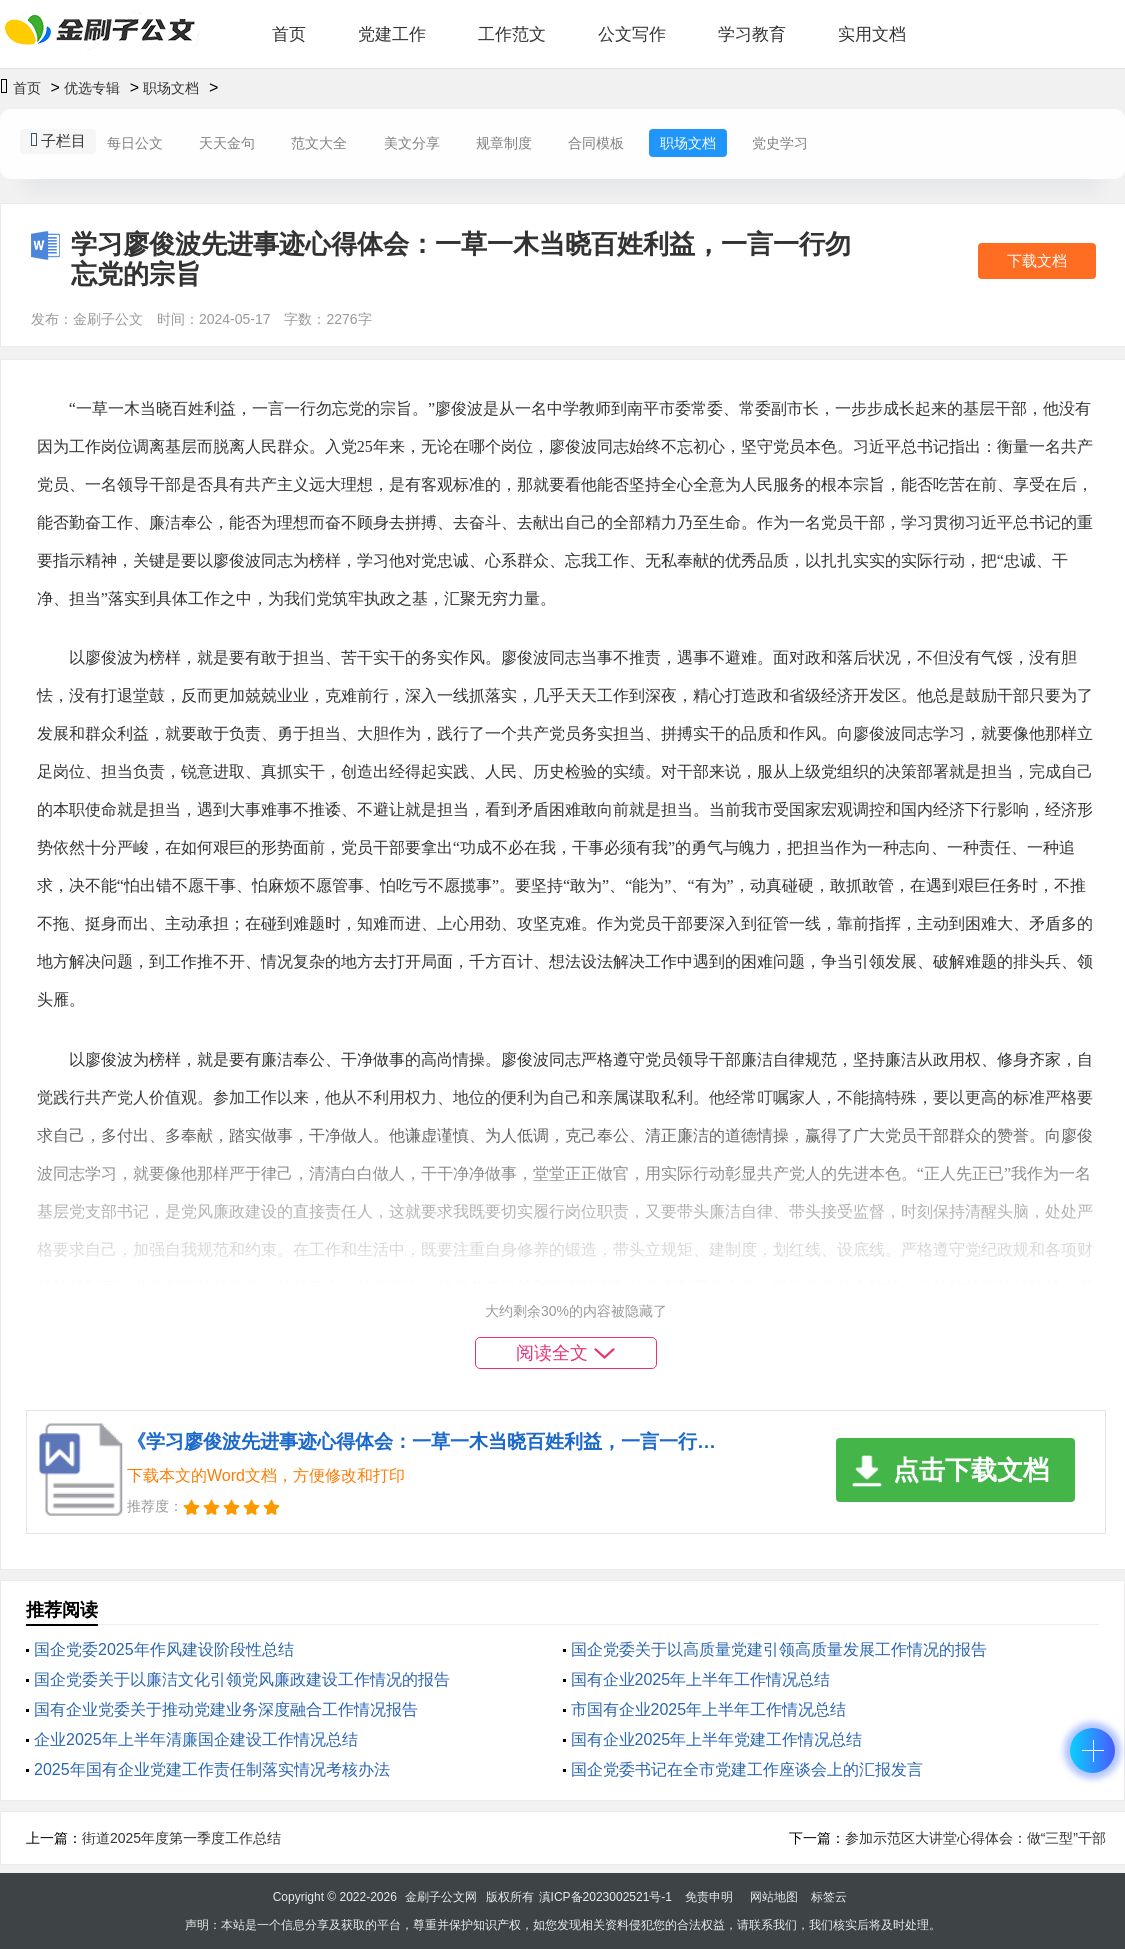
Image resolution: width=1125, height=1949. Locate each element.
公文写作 (632, 34)
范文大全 (319, 143)
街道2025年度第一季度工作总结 (181, 1838)
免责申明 (709, 1897)
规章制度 (504, 143)
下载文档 (1037, 260)
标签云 (829, 1897)
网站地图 (774, 1897)
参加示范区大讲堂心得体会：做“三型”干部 (975, 1838)
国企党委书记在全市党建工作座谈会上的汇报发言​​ (747, 1769)
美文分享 (412, 143)
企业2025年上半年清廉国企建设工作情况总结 (196, 1739)
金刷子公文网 (441, 1897)
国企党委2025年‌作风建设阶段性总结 (164, 1649)
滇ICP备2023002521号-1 (605, 1897)
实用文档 (872, 34)
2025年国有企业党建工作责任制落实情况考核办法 (212, 1769)
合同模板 (596, 143)
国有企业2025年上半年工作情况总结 (701, 1679)
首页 (289, 34)
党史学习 (780, 143)
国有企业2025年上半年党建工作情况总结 (717, 1739)
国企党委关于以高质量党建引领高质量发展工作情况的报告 (779, 1649)
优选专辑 (92, 88)
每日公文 (135, 143)
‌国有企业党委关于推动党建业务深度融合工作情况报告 (226, 1709)
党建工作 (392, 34)
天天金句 (227, 143)
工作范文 (512, 34)
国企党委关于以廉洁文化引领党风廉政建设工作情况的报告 (242, 1679)
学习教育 (752, 34)
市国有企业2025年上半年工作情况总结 (709, 1709)
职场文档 (171, 88)
